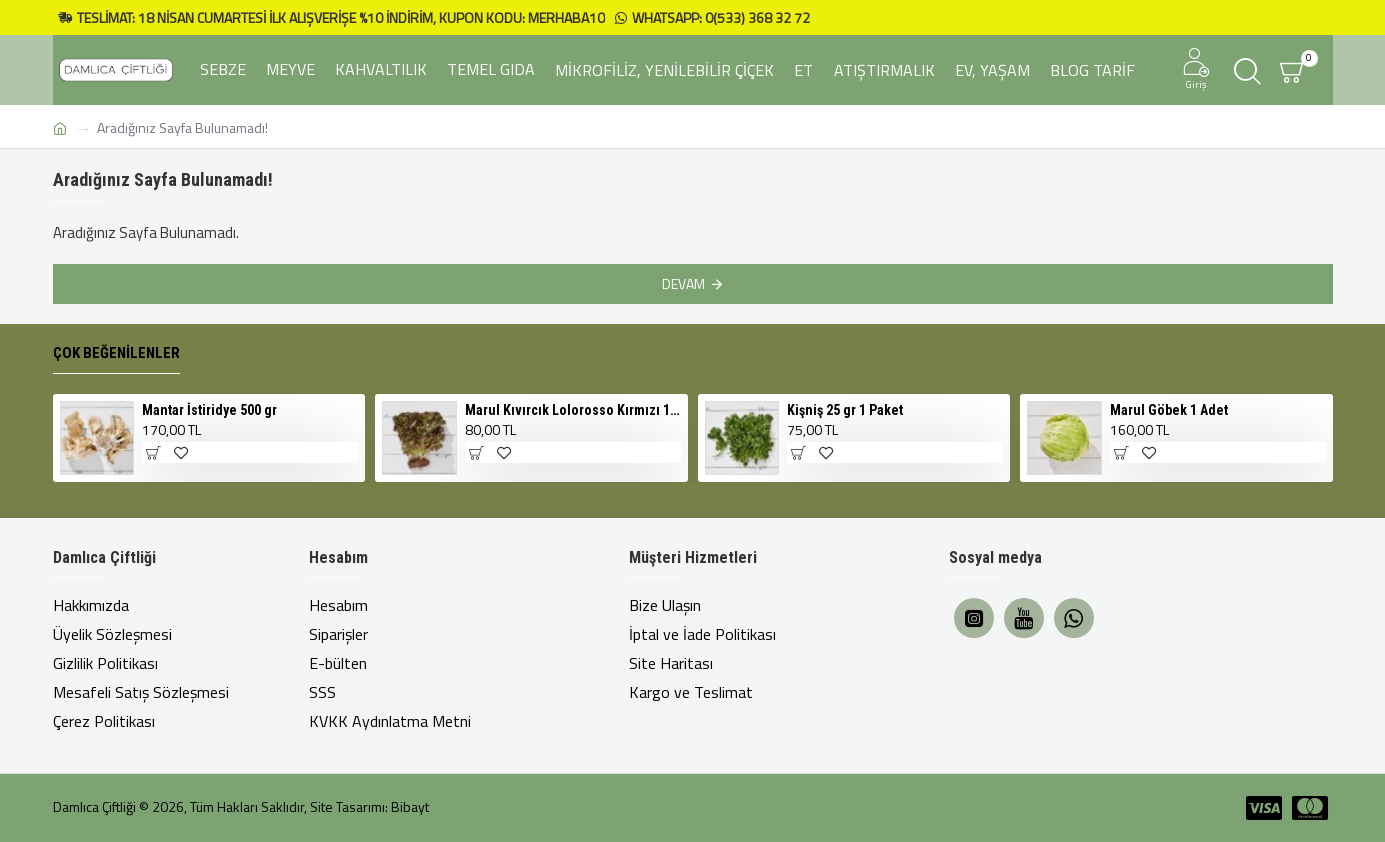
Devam (683, 283)
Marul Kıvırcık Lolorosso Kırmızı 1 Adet (573, 410)
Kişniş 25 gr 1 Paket (845, 410)
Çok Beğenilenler (116, 353)
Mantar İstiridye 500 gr (209, 410)
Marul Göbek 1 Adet (1169, 410)
